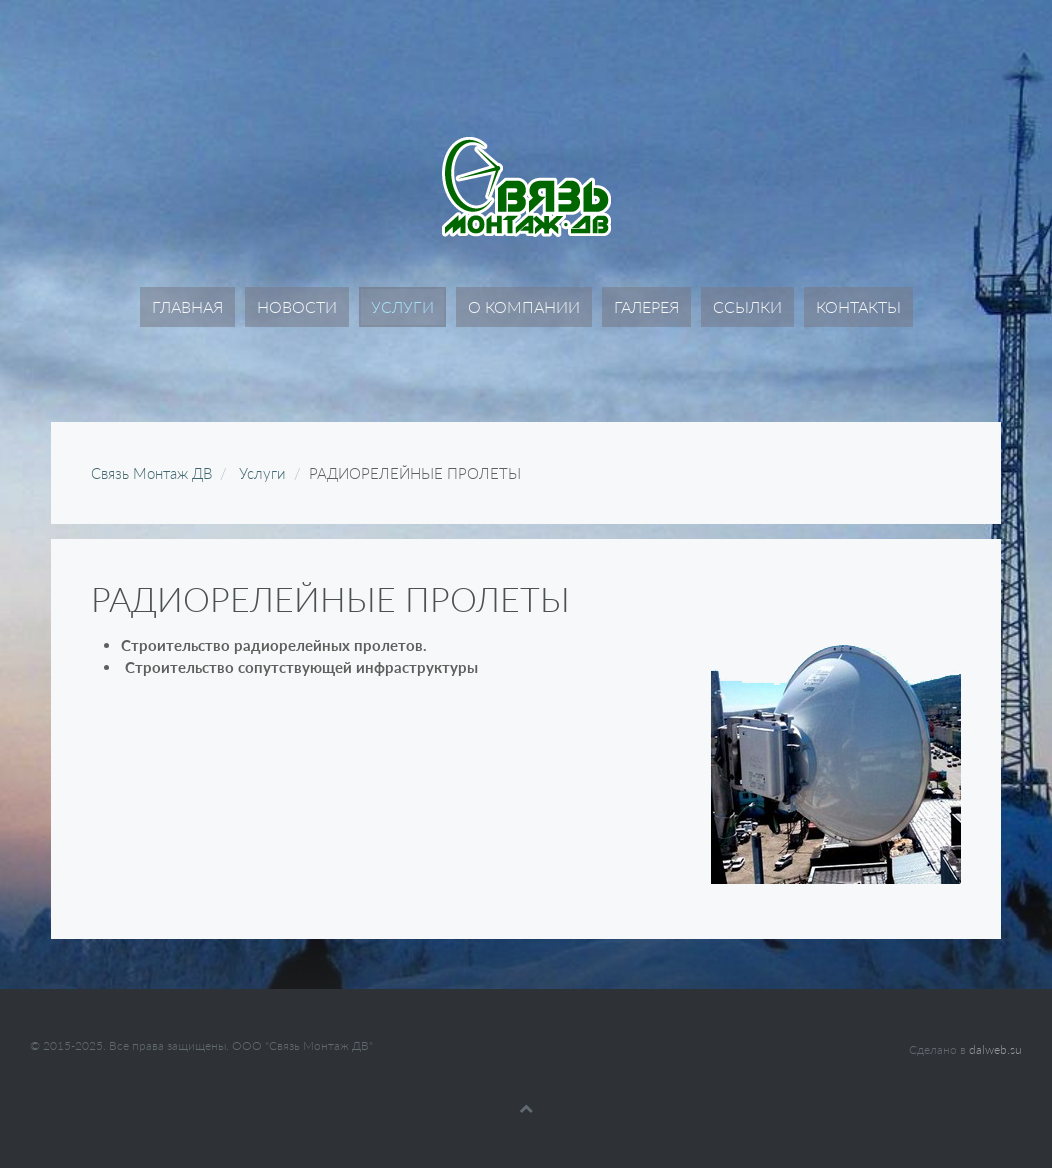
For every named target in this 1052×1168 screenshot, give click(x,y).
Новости (297, 306)
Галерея (646, 306)
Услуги (402, 306)
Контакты (858, 306)
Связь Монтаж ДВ (151, 473)
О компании (524, 306)
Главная (187, 306)
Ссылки (747, 306)
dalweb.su (995, 1049)
